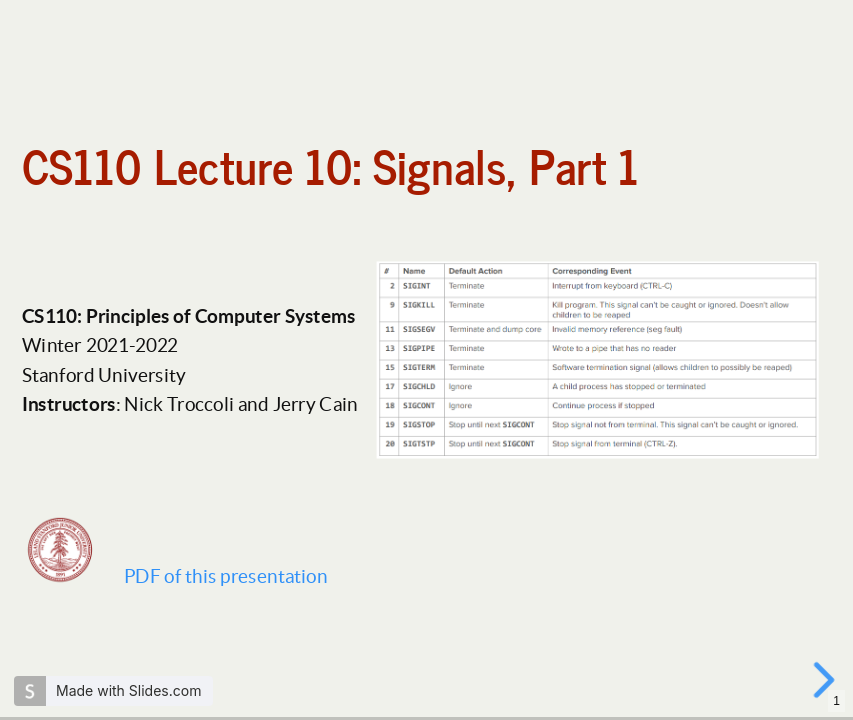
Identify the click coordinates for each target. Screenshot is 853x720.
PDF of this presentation (225, 575)
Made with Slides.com (128, 690)
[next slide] (827, 680)
